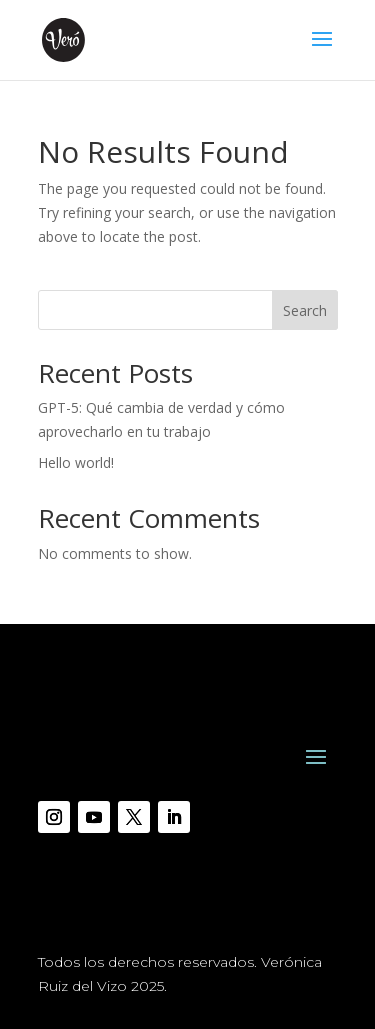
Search (305, 310)
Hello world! (76, 462)
